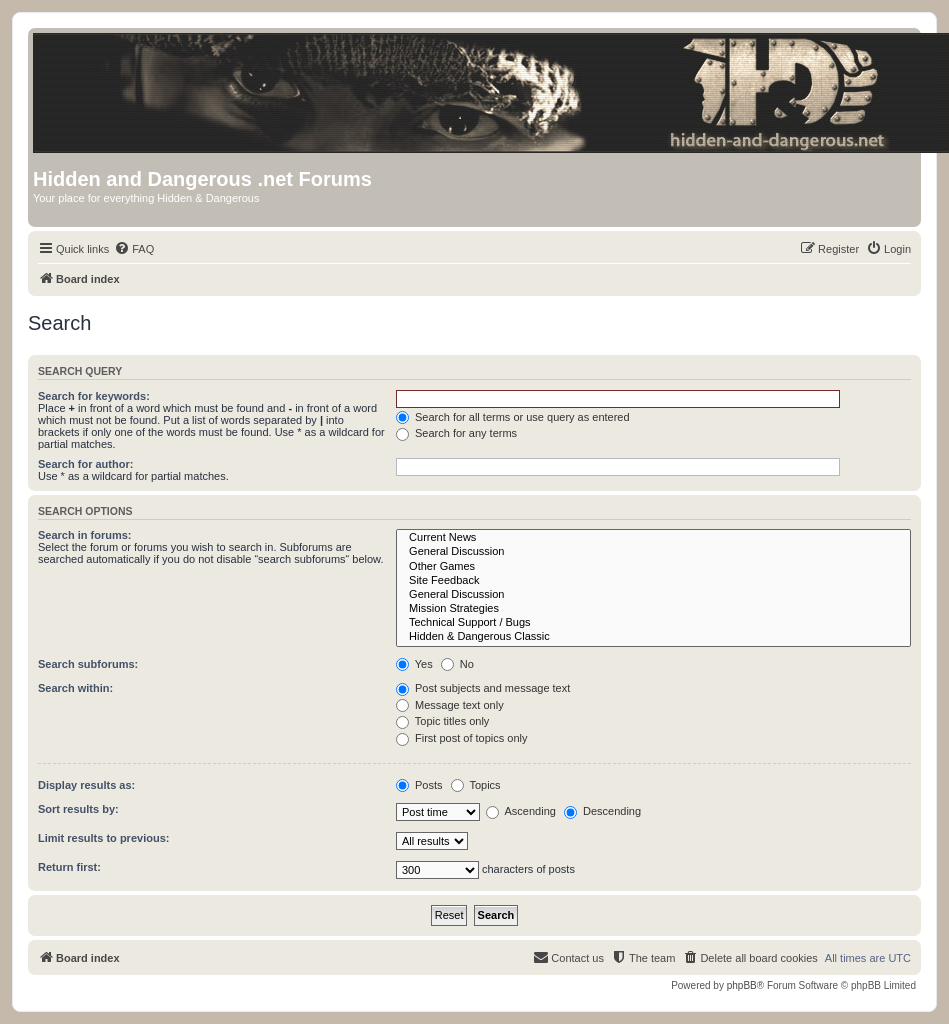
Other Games (653, 567)
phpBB (742, 985)
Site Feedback (653, 581)
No (457, 664)
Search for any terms (456, 433)
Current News (653, 538)
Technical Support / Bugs (653, 623)
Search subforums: (88, 664)
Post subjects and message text (483, 688)
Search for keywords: (94, 396)
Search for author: (85, 464)
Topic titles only (442, 721)
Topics (476, 785)
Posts (419, 785)
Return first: (69, 867)
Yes (414, 664)
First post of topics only (462, 738)
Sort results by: (78, 809)
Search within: (75, 688)
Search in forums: (85, 535)
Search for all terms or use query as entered (513, 417)
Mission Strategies (653, 609)
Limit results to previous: (103, 838)
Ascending (521, 811)
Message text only (450, 705)
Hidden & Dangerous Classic (653, 637)
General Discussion (653, 552)
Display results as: (86, 785)
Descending (602, 811)
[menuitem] (134, 249)
